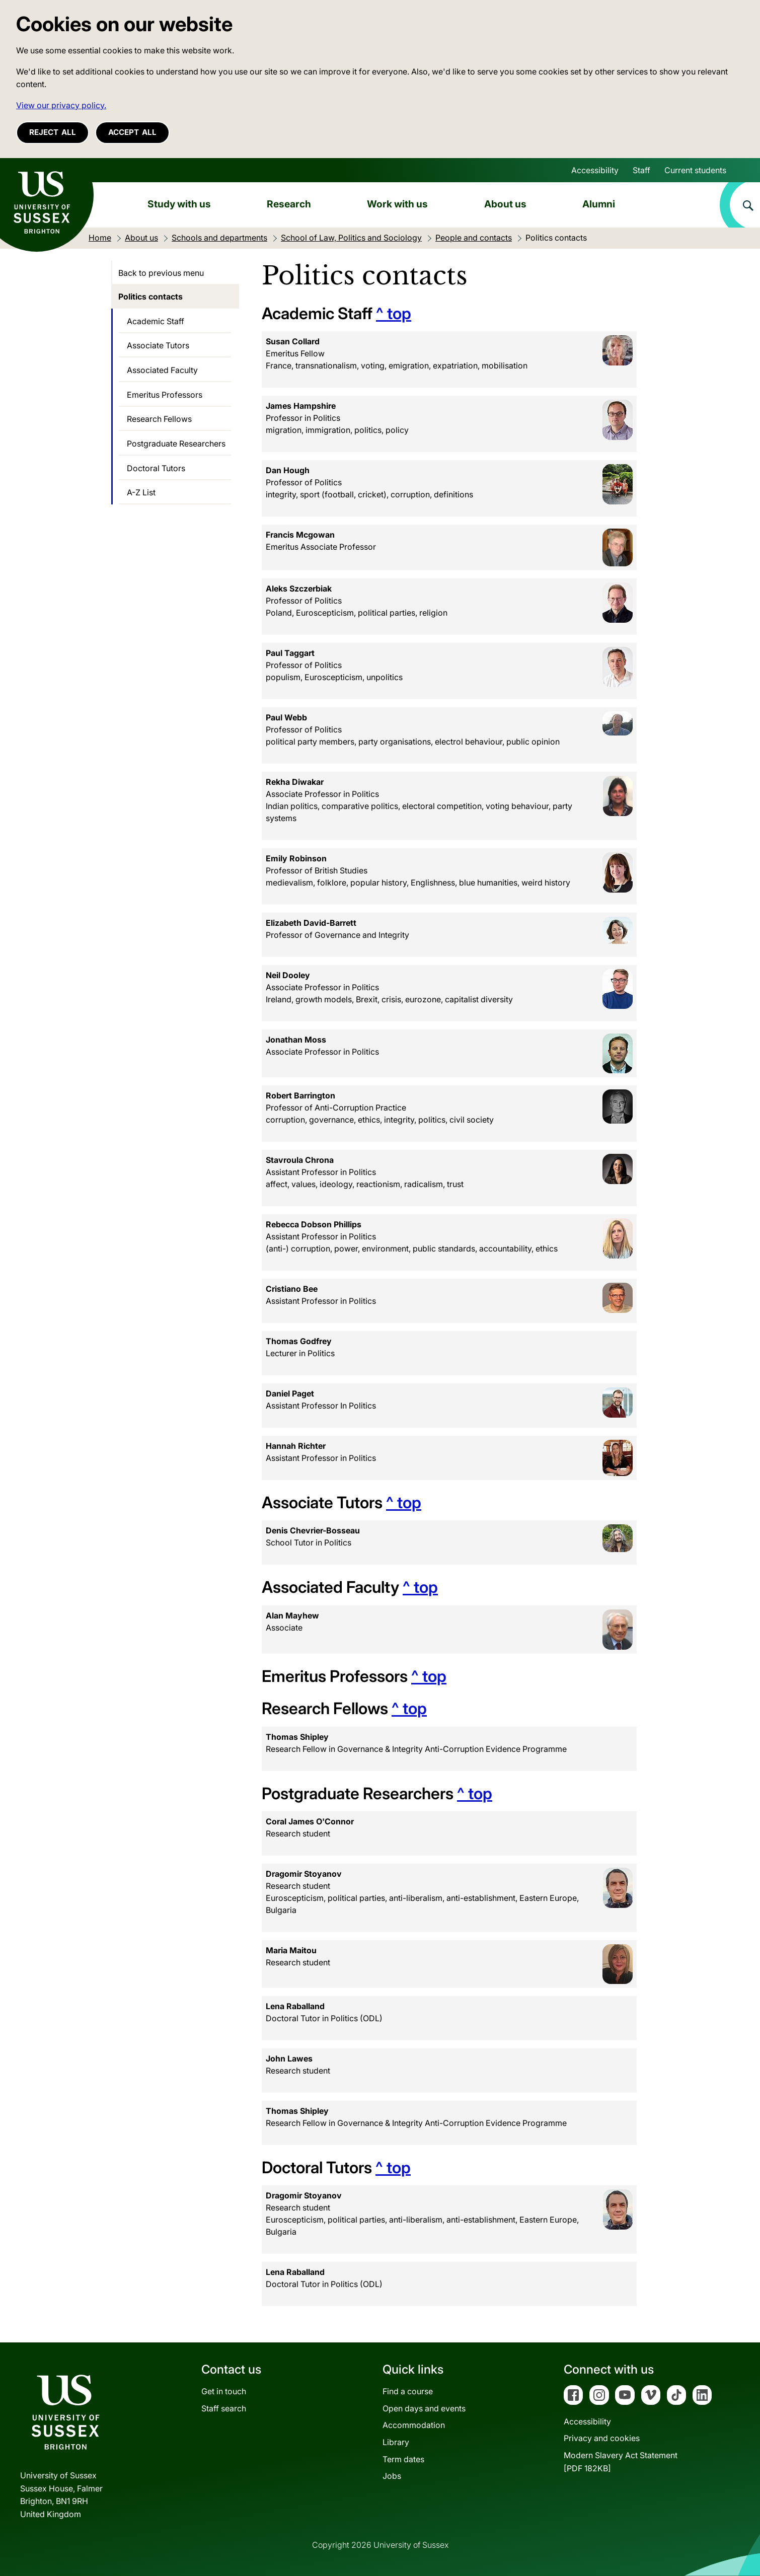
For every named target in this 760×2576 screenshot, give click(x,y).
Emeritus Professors (164, 395)
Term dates (403, 2459)
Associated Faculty (162, 370)
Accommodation (414, 2425)
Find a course (408, 2391)
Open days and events (424, 2408)
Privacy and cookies (602, 2438)
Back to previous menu (161, 273)
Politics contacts (150, 296)
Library (396, 2442)
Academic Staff (155, 321)
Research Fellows (159, 419)
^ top (393, 313)
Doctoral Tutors (156, 468)
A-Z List (141, 492)
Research (289, 204)
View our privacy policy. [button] (61, 105)
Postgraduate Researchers (176, 443)
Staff (641, 170)
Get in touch (223, 2391)
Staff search (223, 2408)
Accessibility (595, 170)
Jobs (392, 2476)
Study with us (179, 204)
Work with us (397, 204)
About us (505, 204)
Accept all (132, 132)
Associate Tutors (158, 345)
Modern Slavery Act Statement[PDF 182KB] (620, 2461)
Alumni (598, 204)
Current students (695, 170)
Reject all (52, 132)
